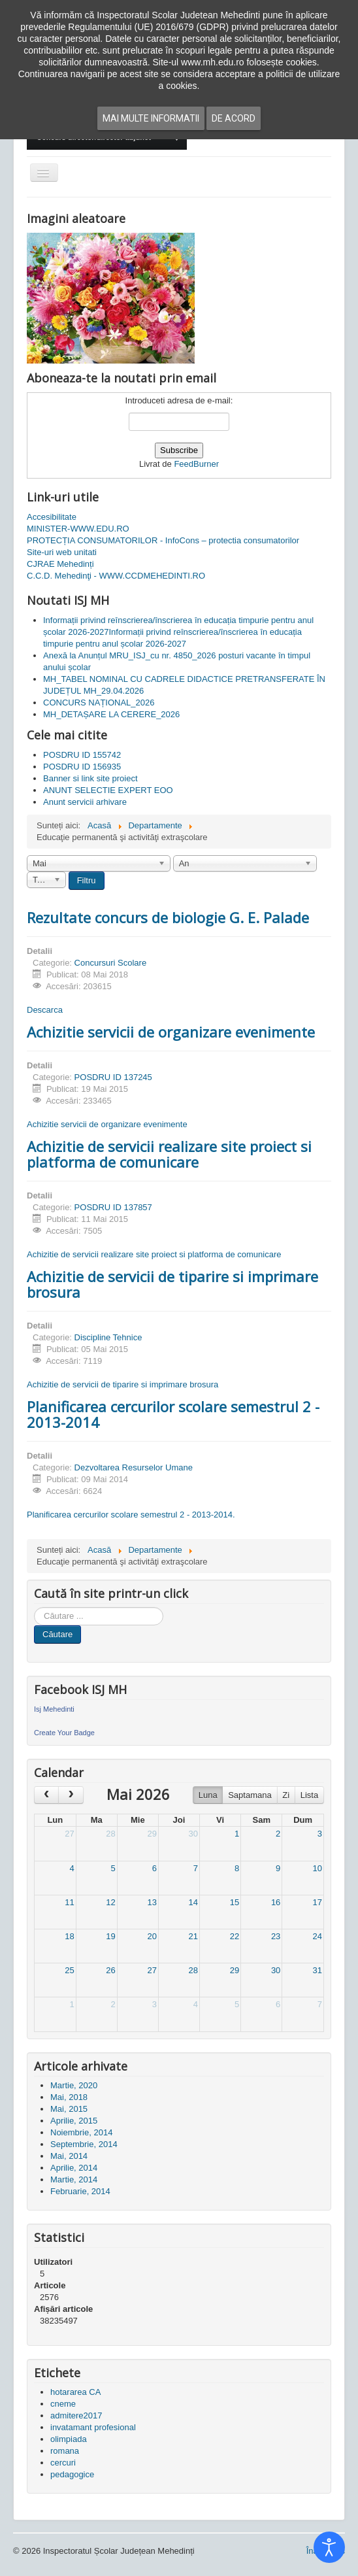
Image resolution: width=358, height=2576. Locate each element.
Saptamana (250, 1795)
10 (317, 1868)
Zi (285, 1795)
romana (64, 2451)
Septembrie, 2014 (84, 2144)
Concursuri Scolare (110, 963)
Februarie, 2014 (80, 2191)
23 (275, 1936)
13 (151, 1902)
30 (193, 1834)
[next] (70, 1795)
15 (234, 1902)
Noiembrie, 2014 (81, 2132)
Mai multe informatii (151, 118)
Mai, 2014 (69, 2156)
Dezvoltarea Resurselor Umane (133, 1467)
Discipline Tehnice (108, 1337)
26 (110, 1970)
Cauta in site (34, 1607)
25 (69, 1970)
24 (317, 1936)
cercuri (63, 2462)
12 (110, 1902)
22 (234, 1936)
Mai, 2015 (69, 2109)
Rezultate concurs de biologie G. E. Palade (168, 917)
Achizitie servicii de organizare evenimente (171, 1032)
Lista (309, 1795)
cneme (63, 2404)
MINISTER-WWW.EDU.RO (78, 529)
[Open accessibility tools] (329, 2547)
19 (110, 1936)
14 (193, 1902)
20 (151, 1936)
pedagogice (72, 2474)
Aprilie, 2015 (73, 2121)
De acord (233, 118)
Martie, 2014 (73, 2179)
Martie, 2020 (73, 2085)
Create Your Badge (64, 1733)
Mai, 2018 (69, 2097)
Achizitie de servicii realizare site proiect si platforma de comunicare (169, 1154)
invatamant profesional (93, 2427)
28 (110, 1834)
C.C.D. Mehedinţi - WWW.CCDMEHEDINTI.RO (116, 576)
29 (151, 1834)
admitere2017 (76, 2415)
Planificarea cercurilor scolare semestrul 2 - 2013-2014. (131, 1514)
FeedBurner (196, 464)
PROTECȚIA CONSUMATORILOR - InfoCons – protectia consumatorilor (163, 540)
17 (317, 1902)
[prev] (46, 1795)
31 (317, 1970)
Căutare (57, 1634)
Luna (208, 1795)
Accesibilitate (51, 517)
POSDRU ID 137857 (113, 1207)
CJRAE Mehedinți (60, 564)
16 (275, 1902)
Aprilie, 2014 (73, 2168)
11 (69, 1902)
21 (193, 1936)
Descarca (45, 1010)
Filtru (86, 880)
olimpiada (68, 2439)
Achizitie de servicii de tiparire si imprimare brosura (172, 1284)
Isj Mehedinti (54, 1709)
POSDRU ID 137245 (113, 1077)
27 (69, 1834)
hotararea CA (75, 2392)
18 (69, 1936)
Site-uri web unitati (62, 552)
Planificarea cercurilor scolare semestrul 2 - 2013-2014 (173, 1414)
